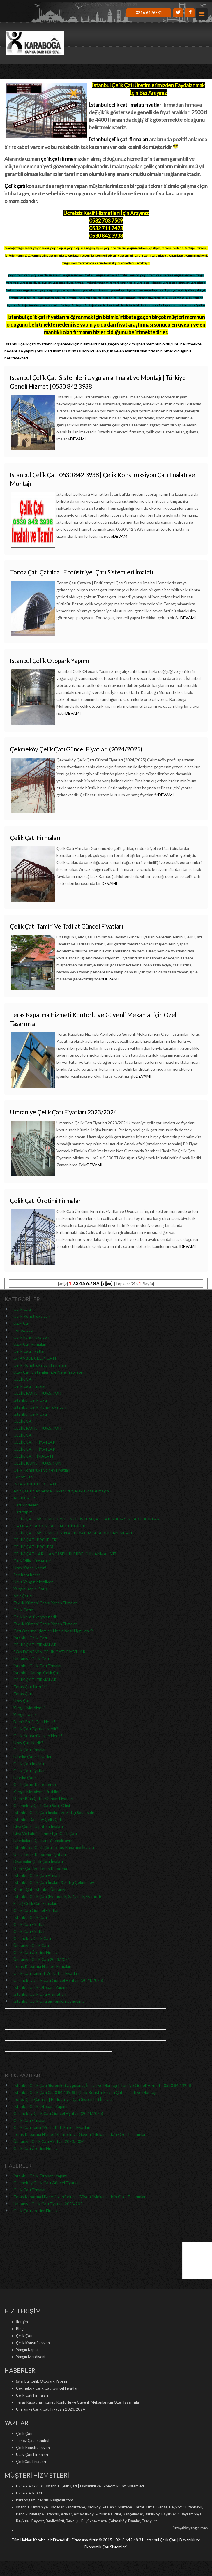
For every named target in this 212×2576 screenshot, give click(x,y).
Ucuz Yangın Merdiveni (33, 1581)
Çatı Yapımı (23, 1511)
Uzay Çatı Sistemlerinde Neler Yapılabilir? (50, 1372)
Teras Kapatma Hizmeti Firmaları (42, 1966)
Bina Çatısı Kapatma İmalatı (38, 1826)
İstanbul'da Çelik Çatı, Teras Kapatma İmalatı (53, 1847)
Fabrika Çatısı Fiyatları (32, 1756)
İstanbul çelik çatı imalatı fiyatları (125, 104)
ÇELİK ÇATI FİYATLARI (35, 1441)
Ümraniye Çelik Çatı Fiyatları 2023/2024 (63, 1112)
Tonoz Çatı (23, 1330)
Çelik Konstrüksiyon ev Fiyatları (41, 1469)
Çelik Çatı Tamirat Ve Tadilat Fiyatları (46, 1973)
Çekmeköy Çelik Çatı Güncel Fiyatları (46, 2182)
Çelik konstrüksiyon (31, 1337)
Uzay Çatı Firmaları (29, 1344)
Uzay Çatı (22, 1323)
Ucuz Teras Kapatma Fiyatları (39, 1854)
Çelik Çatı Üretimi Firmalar (45, 1200)
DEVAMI (78, 438)
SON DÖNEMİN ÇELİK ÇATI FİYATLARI (50, 1651)
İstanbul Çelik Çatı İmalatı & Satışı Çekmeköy (53, 1882)
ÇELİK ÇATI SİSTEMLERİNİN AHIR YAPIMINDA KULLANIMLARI (72, 1532)
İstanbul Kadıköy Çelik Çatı (37, 1819)
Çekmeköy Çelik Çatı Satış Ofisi (41, 1805)
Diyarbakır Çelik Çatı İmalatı (38, 1861)
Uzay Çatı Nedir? (28, 1742)
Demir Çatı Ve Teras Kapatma (40, 1868)
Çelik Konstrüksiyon (31, 1316)
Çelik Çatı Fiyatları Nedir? (35, 1728)
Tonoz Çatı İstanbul (32, 2440)
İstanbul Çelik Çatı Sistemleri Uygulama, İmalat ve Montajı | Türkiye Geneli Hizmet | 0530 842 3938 (102, 2085)
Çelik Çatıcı (23, 1609)
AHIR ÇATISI (25, 1497)
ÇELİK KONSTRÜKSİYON (37, 1393)
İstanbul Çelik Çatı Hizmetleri (39, 1994)
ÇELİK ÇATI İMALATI (33, 1455)
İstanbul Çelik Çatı (30, 1400)
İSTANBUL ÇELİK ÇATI (34, 1358)
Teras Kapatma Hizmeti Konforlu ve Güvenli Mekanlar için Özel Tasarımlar (79, 2134)
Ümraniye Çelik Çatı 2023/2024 (41, 1959)
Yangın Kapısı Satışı (30, 1588)
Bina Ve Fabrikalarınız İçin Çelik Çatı (45, 1833)
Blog (20, 2328)
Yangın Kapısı (25, 1714)
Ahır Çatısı (22, 1595)
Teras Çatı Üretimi (30, 1686)
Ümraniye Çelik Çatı (31, 1658)
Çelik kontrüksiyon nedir (35, 1616)
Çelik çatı (14, 186)
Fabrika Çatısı (25, 1777)
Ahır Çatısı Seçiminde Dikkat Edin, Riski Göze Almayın (61, 1490)
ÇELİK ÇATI (24, 1379)
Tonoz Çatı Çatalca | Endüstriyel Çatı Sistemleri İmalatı (81, 572)
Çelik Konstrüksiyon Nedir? (38, 1735)
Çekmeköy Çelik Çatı (32, 1938)
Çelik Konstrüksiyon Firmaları (39, 1365)
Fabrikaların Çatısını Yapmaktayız (42, 1840)
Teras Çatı (22, 1693)
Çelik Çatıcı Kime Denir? (34, 1784)
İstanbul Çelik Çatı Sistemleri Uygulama (48, 2001)
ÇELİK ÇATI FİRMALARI (35, 1644)
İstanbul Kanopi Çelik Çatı (37, 1672)
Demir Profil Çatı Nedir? (34, 1721)
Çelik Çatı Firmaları (35, 837)
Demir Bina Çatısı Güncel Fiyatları (43, 1798)
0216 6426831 (149, 12)
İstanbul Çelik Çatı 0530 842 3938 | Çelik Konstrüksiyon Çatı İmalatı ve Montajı (84, 2092)
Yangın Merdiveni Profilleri (37, 1791)
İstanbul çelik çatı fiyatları (36, 317)
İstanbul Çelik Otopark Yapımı (49, 660)
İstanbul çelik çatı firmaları (118, 139)
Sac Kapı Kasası (27, 1574)
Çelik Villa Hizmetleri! (32, 1560)
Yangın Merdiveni (29, 1707)
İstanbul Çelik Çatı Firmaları (38, 1665)
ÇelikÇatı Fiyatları (31, 2461)
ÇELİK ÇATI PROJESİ (33, 1546)
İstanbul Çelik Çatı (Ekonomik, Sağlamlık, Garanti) (57, 1896)
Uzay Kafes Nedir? (29, 1567)
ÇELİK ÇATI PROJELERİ (35, 1539)
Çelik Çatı (22, 1309)
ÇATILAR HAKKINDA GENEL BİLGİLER (49, 1525)
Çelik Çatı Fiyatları (29, 1351)
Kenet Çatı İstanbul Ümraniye (40, 1889)
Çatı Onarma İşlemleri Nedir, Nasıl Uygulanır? (53, 1630)
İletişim (22, 2321)
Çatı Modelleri (26, 1504)
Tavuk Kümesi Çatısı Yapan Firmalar (45, 1602)
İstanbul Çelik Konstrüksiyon (39, 1407)
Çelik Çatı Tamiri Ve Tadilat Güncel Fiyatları (66, 926)
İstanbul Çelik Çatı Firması (36, 1875)
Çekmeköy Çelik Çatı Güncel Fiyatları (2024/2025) (76, 749)
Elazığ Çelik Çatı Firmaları (35, 1903)
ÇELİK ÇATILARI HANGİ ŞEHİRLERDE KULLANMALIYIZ (65, 1553)
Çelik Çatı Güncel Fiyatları (36, 1910)
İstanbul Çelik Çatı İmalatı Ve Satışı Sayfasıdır (53, 1812)
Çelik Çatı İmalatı (28, 1763)
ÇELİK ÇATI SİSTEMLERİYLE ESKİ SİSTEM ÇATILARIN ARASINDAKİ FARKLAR (86, 1518)
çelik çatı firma (57, 159)
